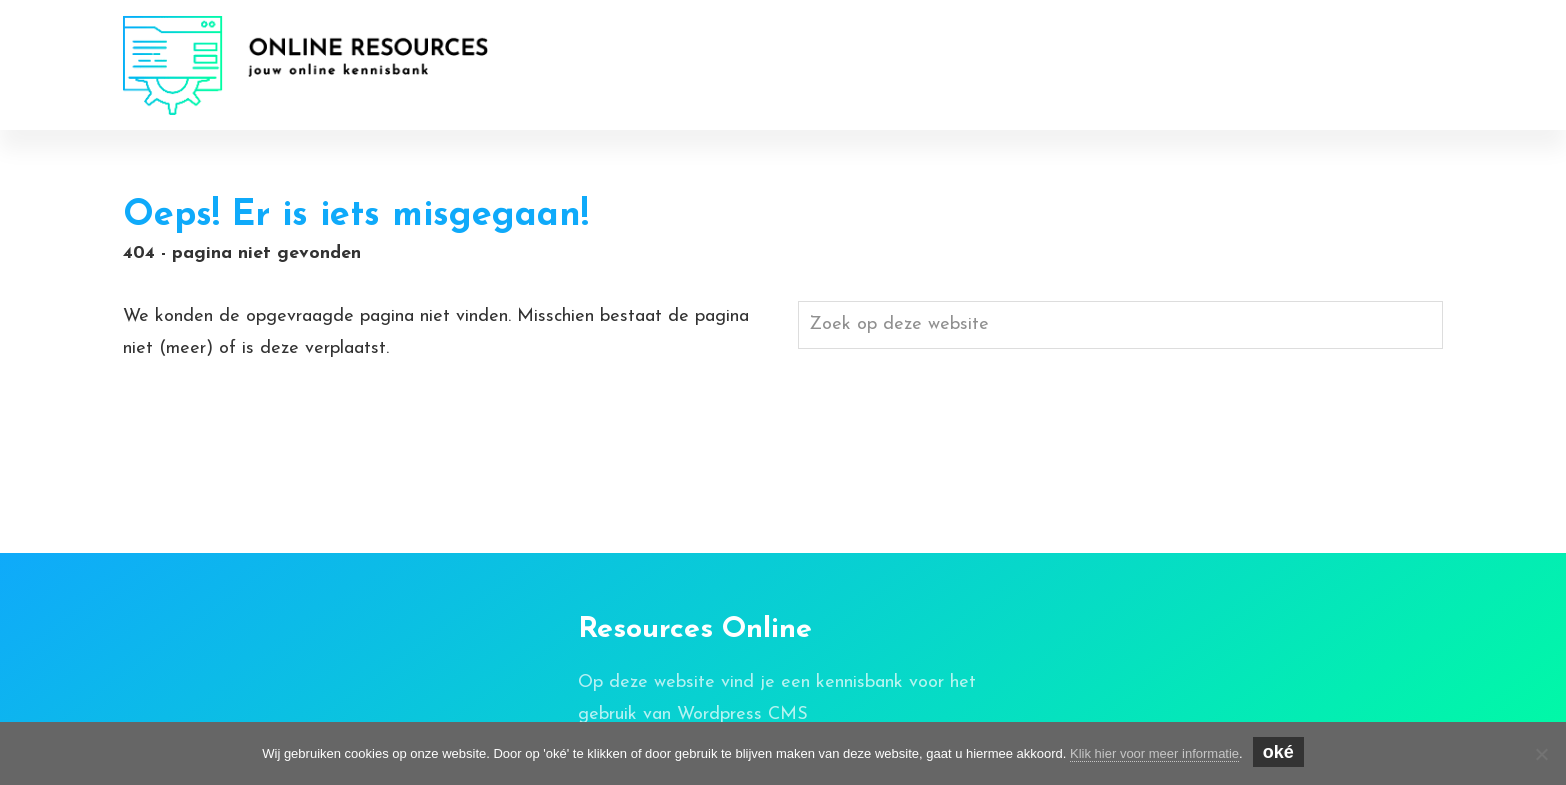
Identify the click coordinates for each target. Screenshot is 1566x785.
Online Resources (235, 41)
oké (1278, 752)
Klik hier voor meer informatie (1154, 753)
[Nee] (1541, 754)
